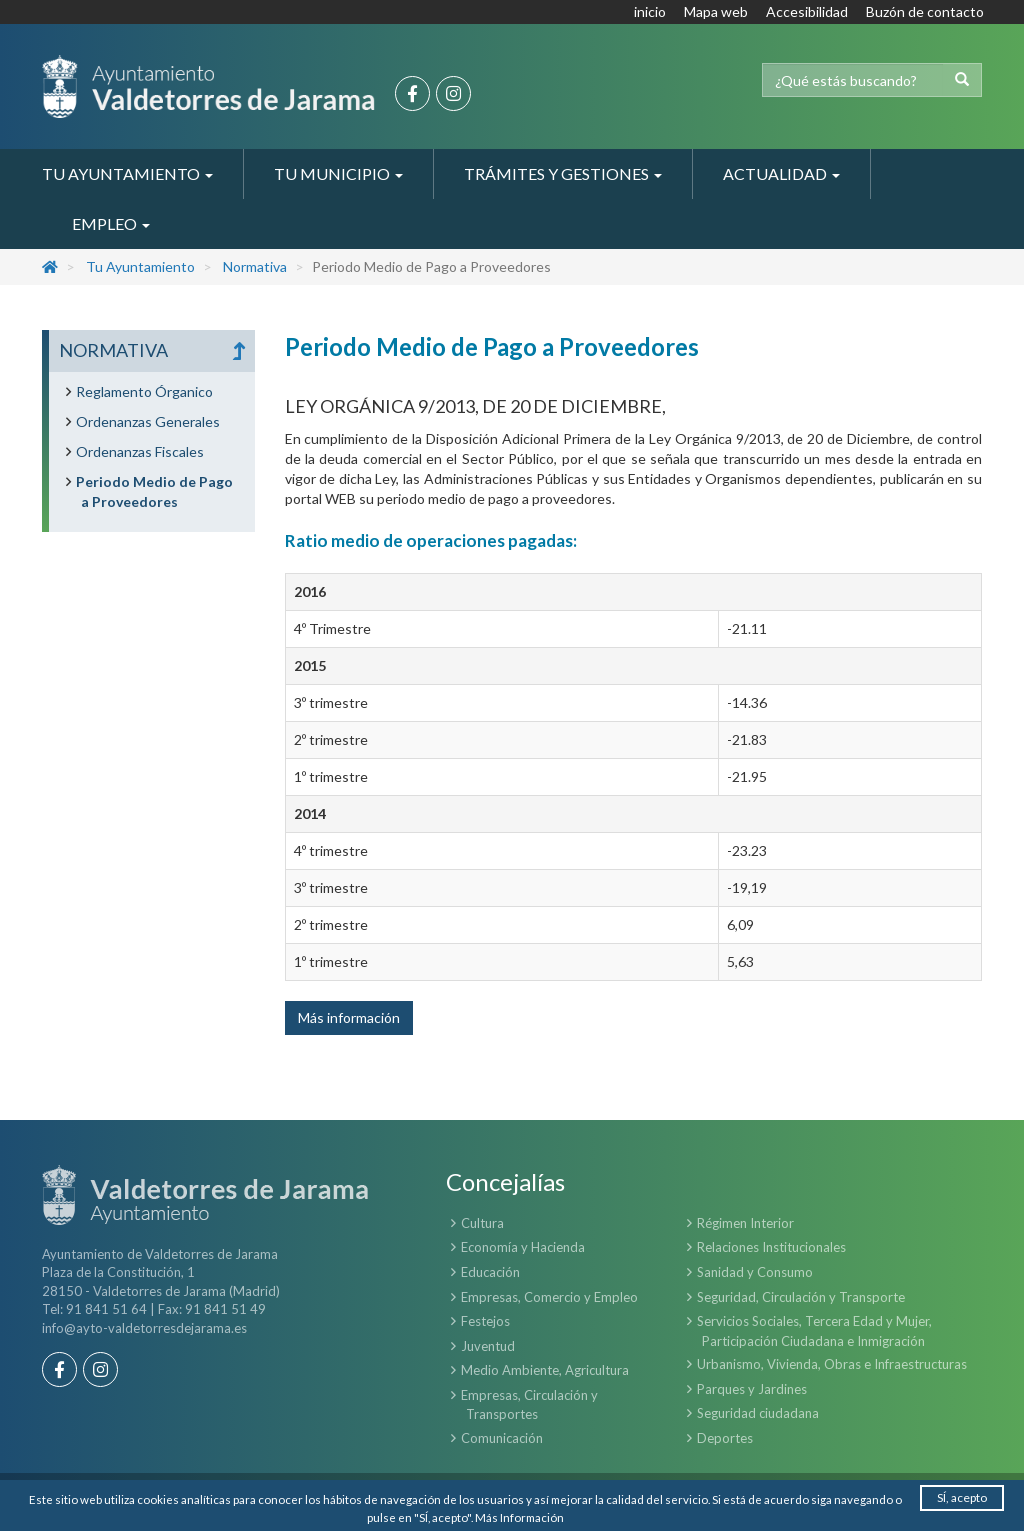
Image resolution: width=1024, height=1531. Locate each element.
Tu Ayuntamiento (140, 266)
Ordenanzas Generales (148, 421)
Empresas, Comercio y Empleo (549, 1297)
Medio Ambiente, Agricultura (545, 1370)
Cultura (482, 1223)
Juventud (488, 1346)
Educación (490, 1272)
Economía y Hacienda (523, 1247)
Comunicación (502, 1438)
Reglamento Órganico (144, 391)
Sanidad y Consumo (755, 1272)
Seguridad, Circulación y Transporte (801, 1297)
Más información (349, 1017)
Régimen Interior (745, 1223)
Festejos (485, 1321)
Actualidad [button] (781, 173)
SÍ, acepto (962, 1496)
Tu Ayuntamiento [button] (127, 173)
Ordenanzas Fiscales (140, 451)
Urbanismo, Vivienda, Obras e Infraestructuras (832, 1364)
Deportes (725, 1438)
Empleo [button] (111, 223)
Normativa (255, 266)
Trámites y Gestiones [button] (563, 173)
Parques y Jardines (752, 1389)
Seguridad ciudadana (758, 1413)
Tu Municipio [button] (338, 173)
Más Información (520, 1516)
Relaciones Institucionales (771, 1247)
